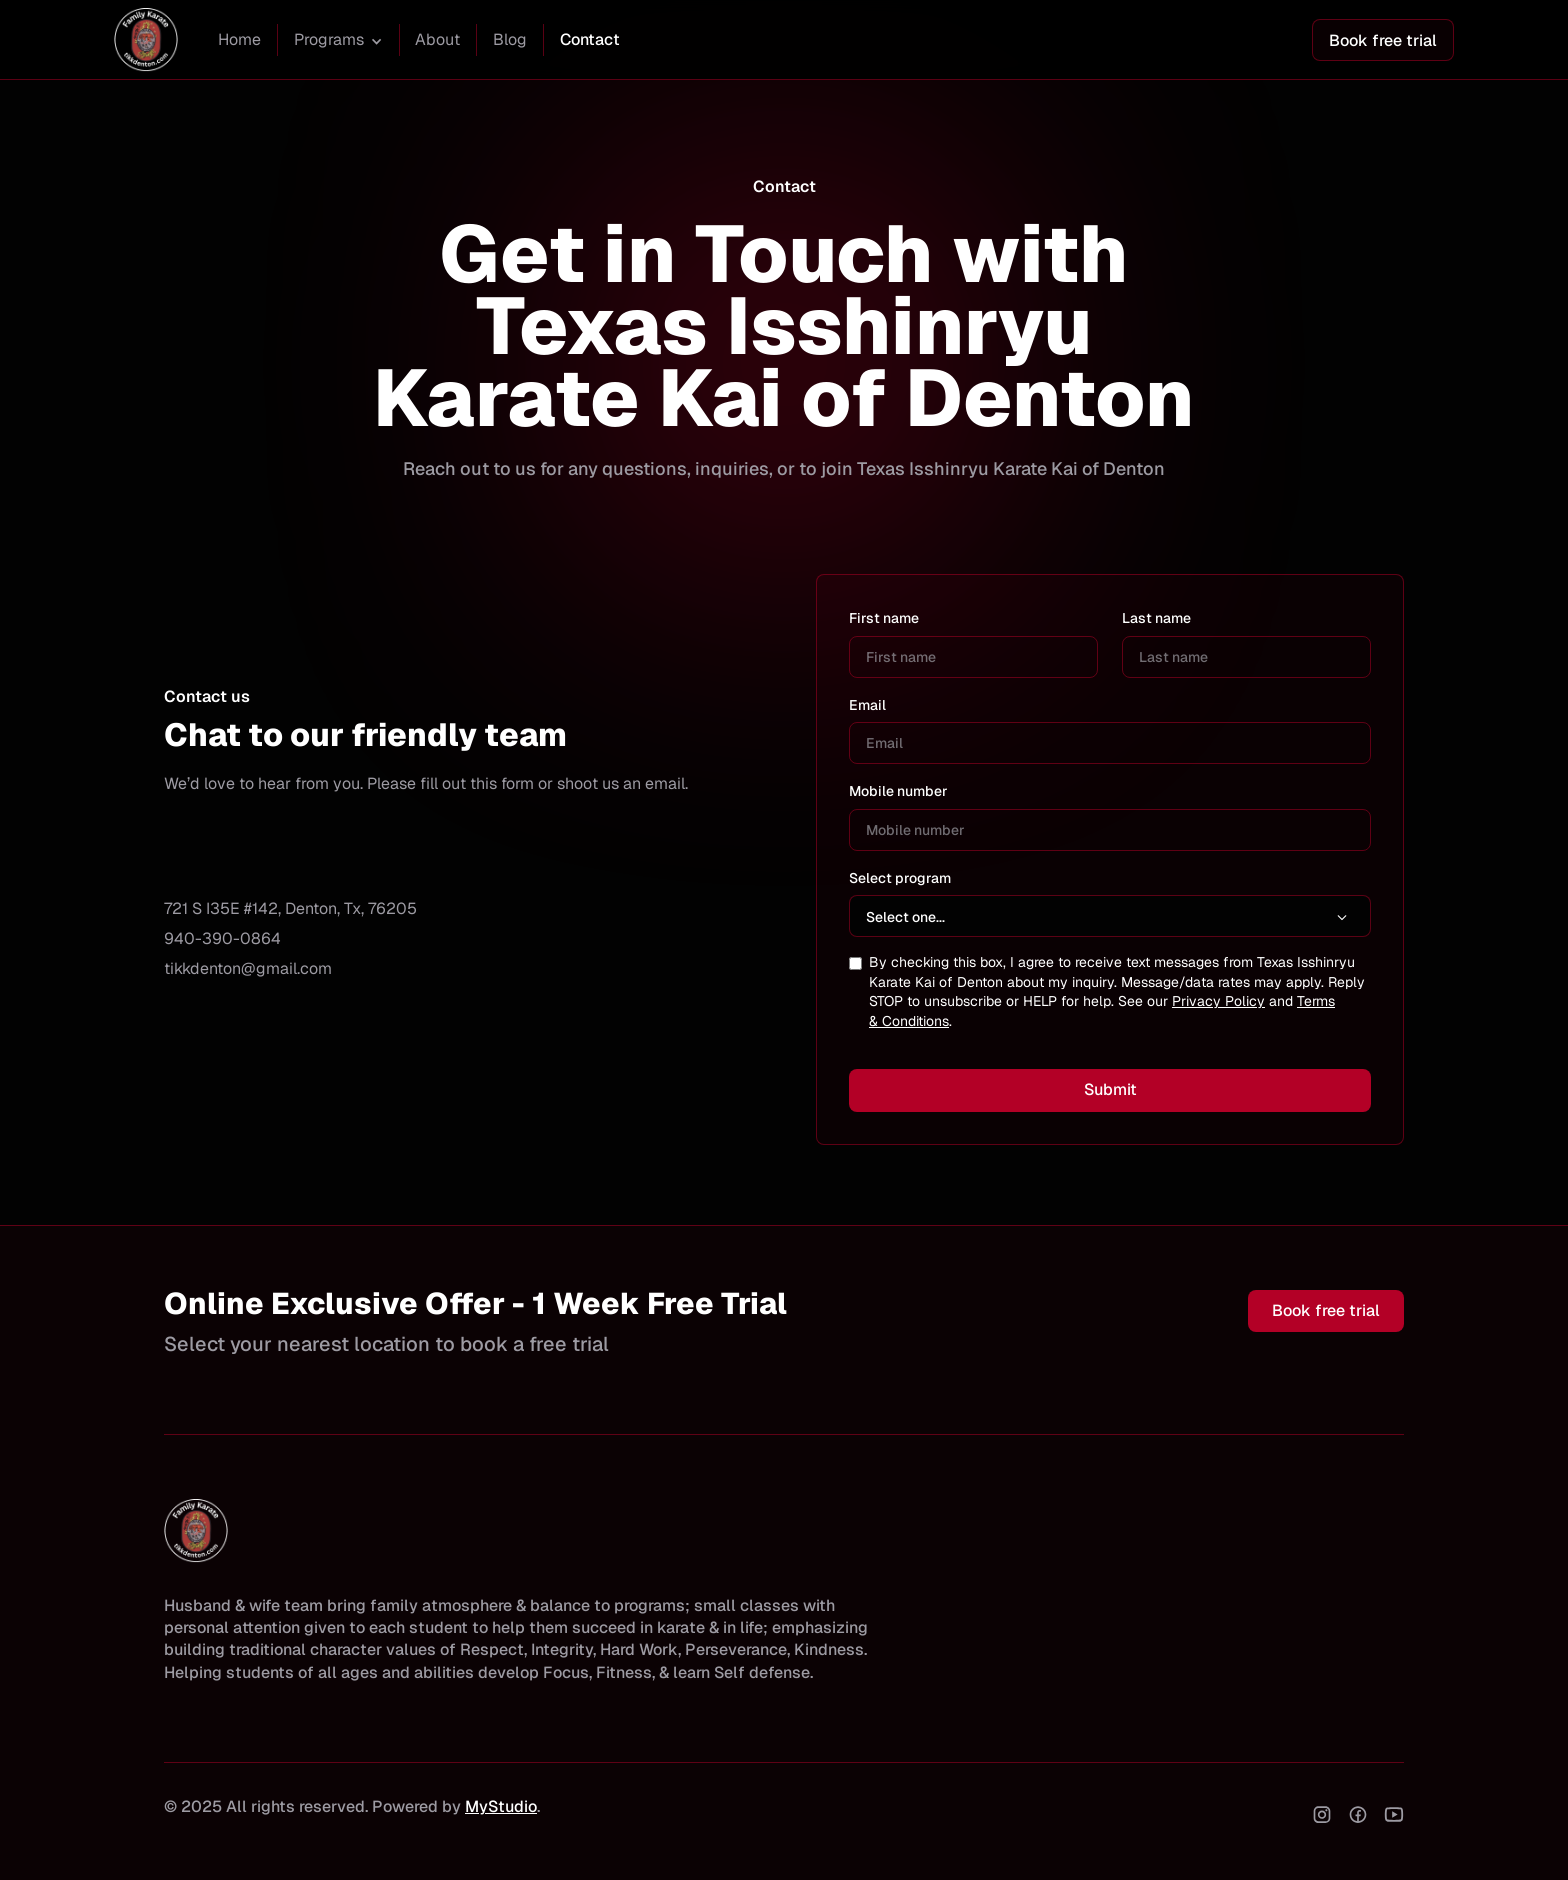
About (437, 39)
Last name (1156, 618)
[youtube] (1394, 1814)
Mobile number (898, 791)
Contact (590, 39)
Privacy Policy (1218, 1001)
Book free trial (1383, 40)
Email (867, 705)
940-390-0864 (222, 938)
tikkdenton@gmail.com (248, 968)
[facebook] (1358, 1814)
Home (239, 39)
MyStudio (501, 1806)
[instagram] (1322, 1814)
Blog (510, 39)
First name (884, 618)
